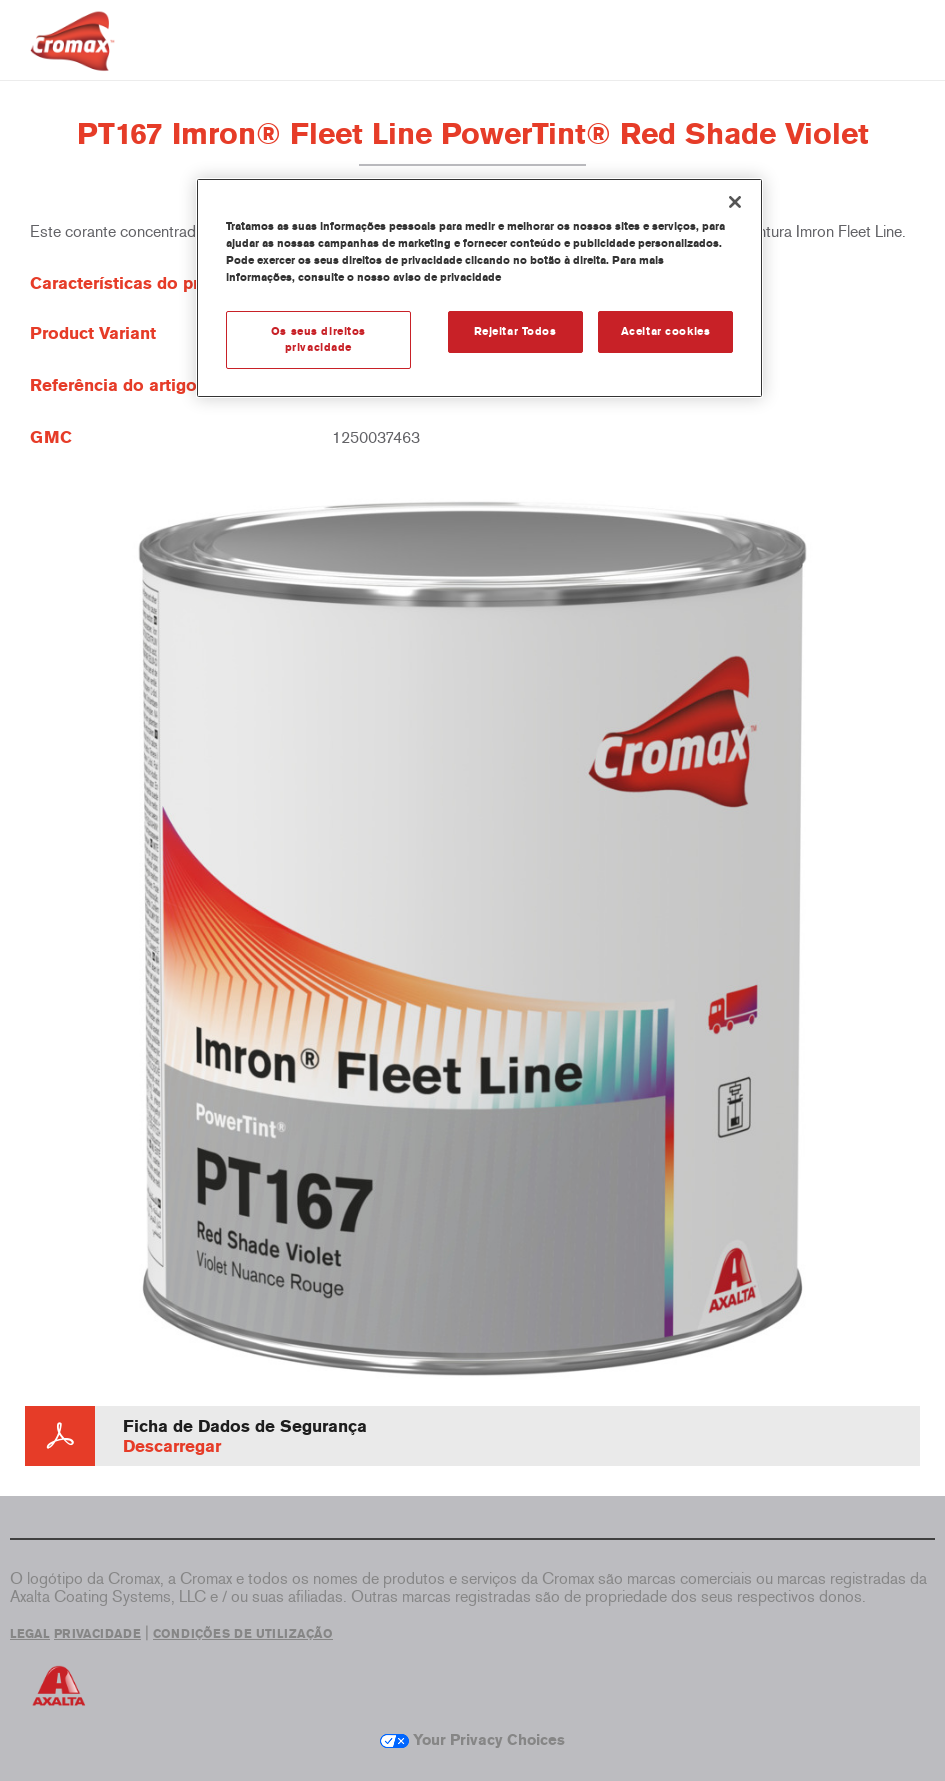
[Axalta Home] (72, 56)
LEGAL (30, 1634)
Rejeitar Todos (515, 331)
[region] (479, 288)
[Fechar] (735, 202)
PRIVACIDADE (97, 1634)
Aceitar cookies (666, 331)
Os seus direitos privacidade (318, 339)
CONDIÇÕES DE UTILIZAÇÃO (243, 1634)
